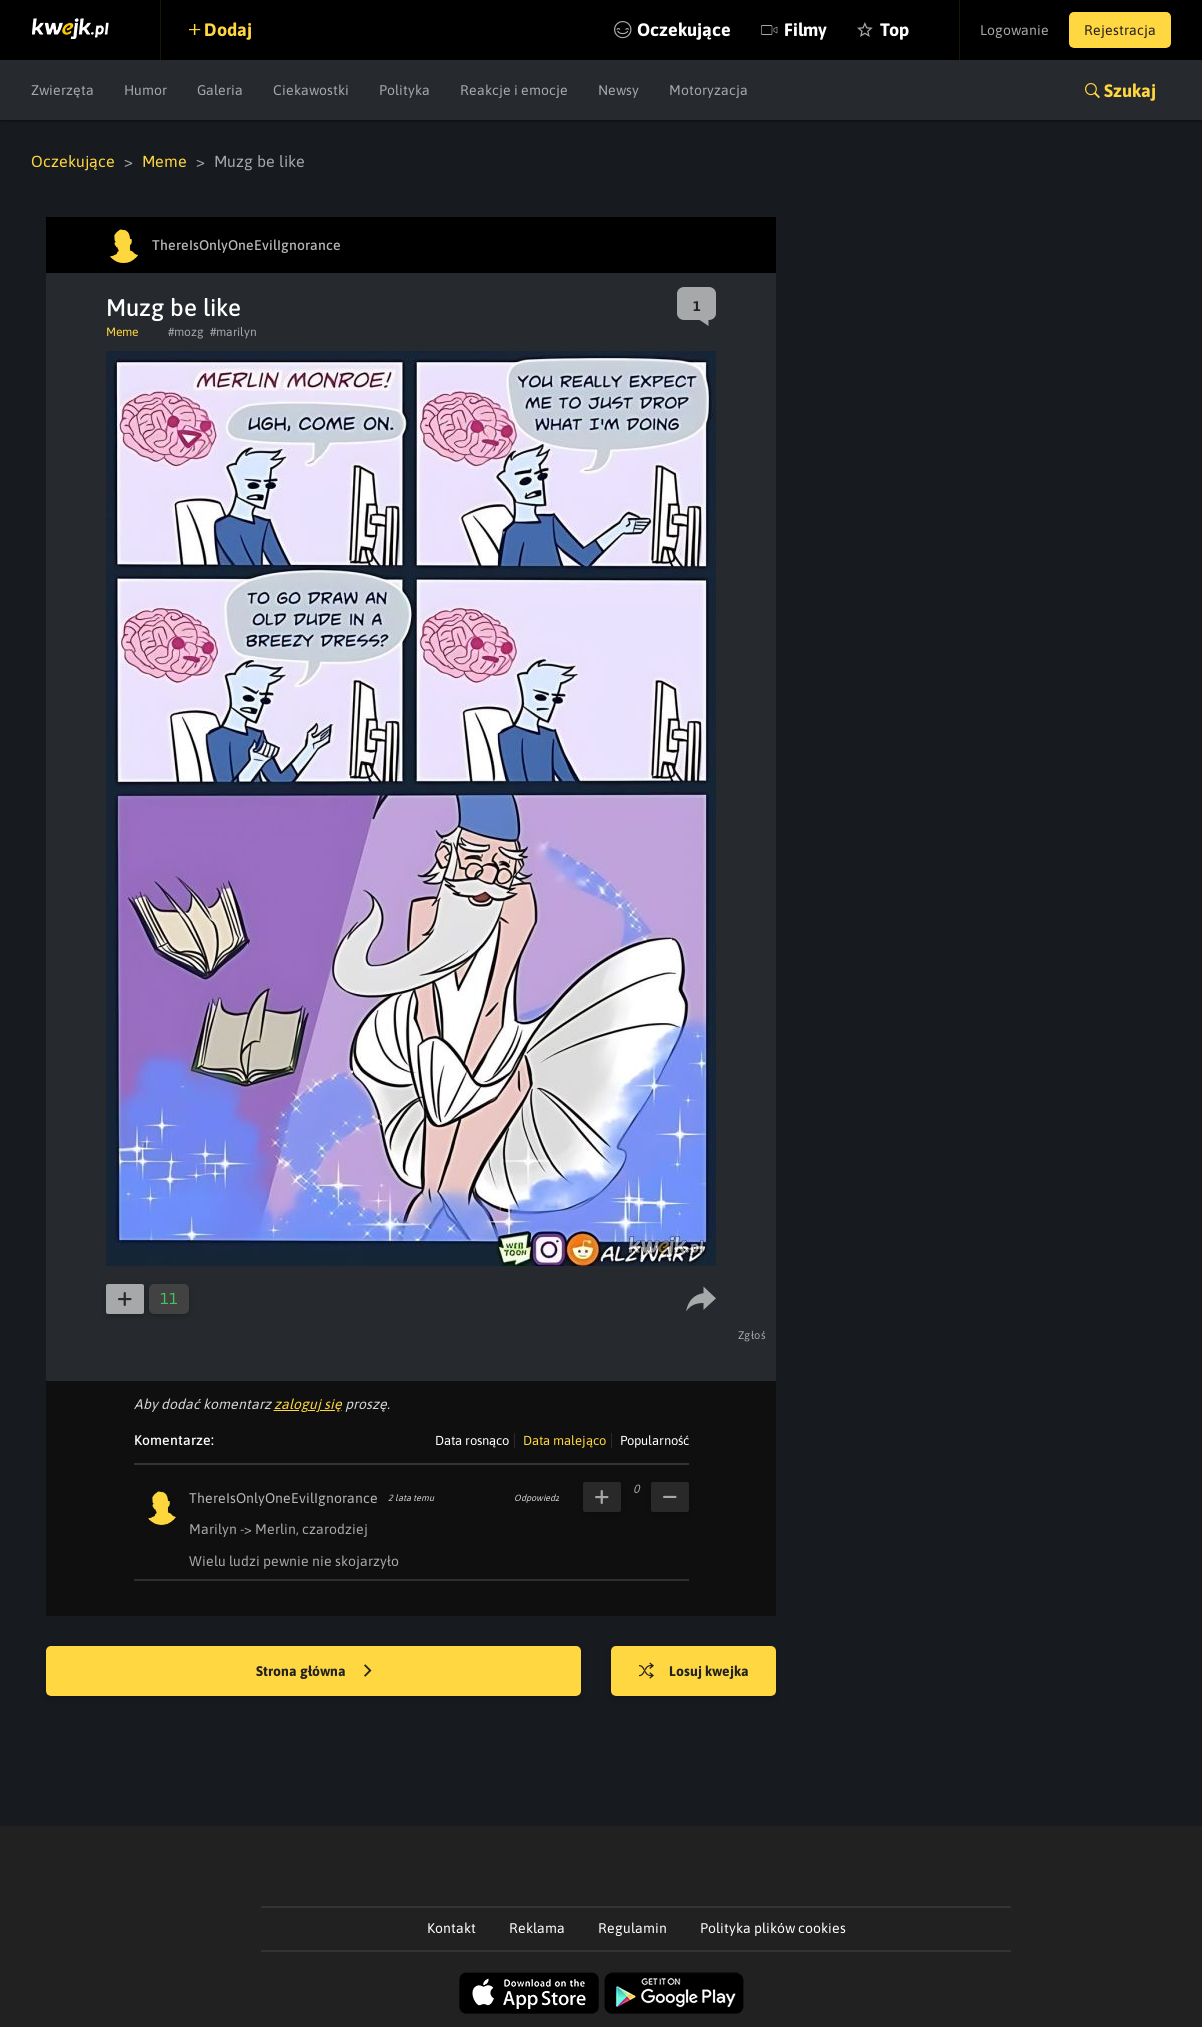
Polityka (404, 90)
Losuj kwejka (694, 1672)
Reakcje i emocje (514, 90)
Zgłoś (752, 1335)
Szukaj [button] (1130, 90)
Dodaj (228, 29)
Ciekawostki (311, 90)
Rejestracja (1120, 30)
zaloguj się (308, 1404)
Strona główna (314, 1672)
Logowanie (1014, 30)
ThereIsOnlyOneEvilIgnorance (283, 1498)
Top (894, 29)
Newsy (618, 90)
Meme (164, 161)
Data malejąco (564, 1440)
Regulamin (632, 1928)
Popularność (654, 1440)
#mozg (186, 332)
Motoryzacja (708, 90)
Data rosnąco (472, 1440)
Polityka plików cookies (773, 1928)
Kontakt (451, 1928)
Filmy (805, 29)
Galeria (220, 90)
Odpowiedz (536, 1498)
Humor (145, 90)
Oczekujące (684, 29)
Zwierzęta (62, 90)
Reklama (537, 1928)
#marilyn (233, 332)
